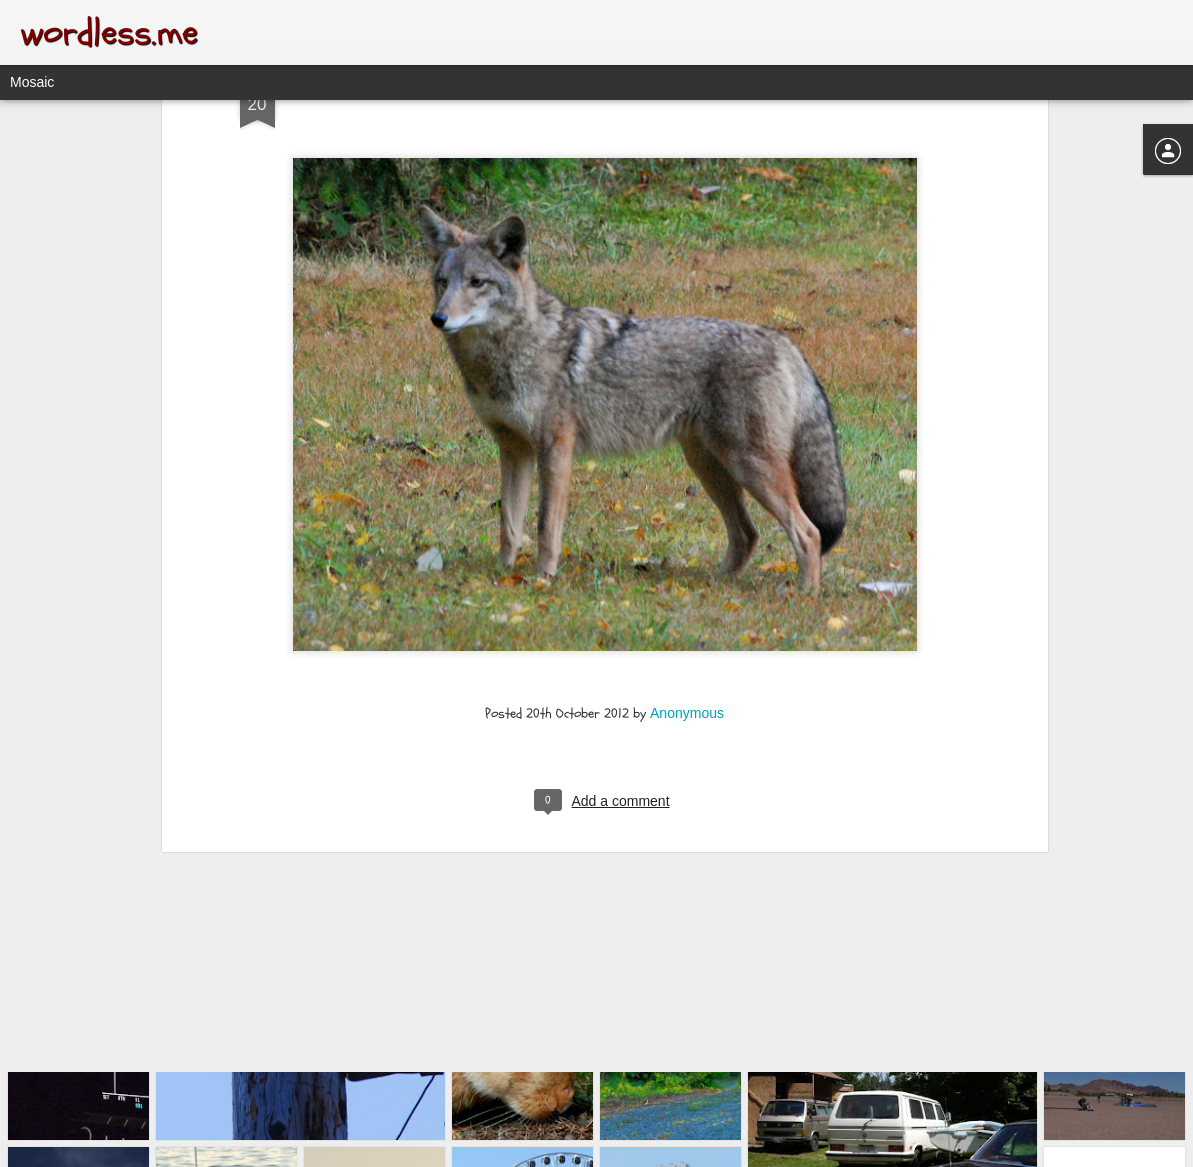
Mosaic (32, 82)
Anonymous (687, 611)
